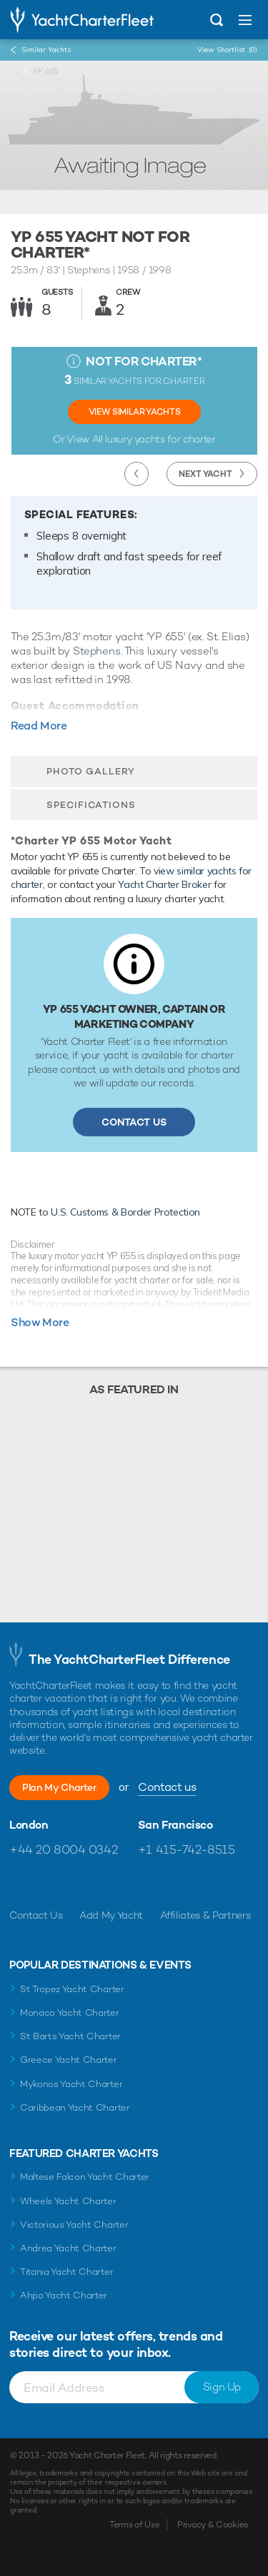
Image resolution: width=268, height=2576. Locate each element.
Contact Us (134, 1122)
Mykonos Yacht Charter (71, 2084)
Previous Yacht (136, 474)
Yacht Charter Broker (164, 884)
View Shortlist (227, 49)
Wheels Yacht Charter (68, 2201)
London (29, 1825)
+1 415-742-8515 (186, 1849)
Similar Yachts (46, 49)
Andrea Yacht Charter (68, 2248)
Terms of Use (134, 2524)
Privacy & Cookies (212, 2524)
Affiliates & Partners (205, 1915)
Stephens (97, 650)
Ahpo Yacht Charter (63, 2295)
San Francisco (175, 1825)
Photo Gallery (90, 771)
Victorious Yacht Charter (74, 2224)
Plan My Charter (59, 1787)
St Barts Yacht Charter (70, 2036)
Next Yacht (205, 474)
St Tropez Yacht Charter (72, 1989)
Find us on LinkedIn (112, 1883)
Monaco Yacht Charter (69, 2012)
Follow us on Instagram (82, 1883)
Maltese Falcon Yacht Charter (84, 2177)
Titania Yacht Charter (66, 2272)
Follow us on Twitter (51, 1883)
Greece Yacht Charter (68, 2060)
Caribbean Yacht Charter (75, 2107)
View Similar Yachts (134, 412)
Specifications (91, 805)
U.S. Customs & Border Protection (125, 1212)
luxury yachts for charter (160, 439)
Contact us (167, 1786)
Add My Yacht (111, 1915)
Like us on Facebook (20, 1883)
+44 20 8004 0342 (63, 1849)
